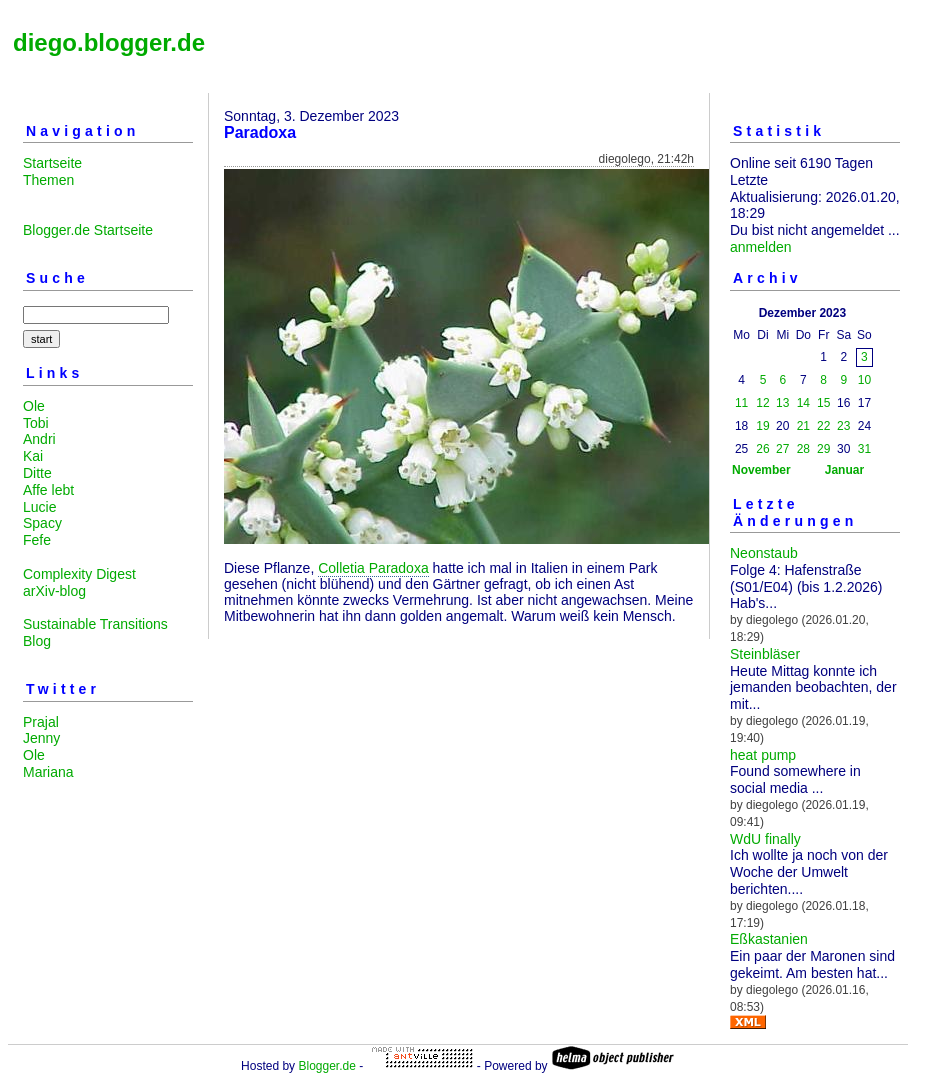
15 (823, 403)
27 (782, 449)
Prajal (41, 722)
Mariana (48, 772)
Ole (34, 406)
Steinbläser (765, 654)
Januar (844, 470)
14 (803, 403)
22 (823, 426)
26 (762, 449)
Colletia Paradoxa (373, 568)
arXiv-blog (54, 591)
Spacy (42, 523)
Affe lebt (48, 490)
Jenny (41, 738)
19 (762, 426)
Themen (48, 180)
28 (803, 449)
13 (782, 403)
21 (803, 426)
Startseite (52, 163)
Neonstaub (764, 553)
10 (864, 380)
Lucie (39, 507)
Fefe (37, 540)
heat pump (763, 755)
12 (762, 403)
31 (864, 449)
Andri (39, 439)
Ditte (37, 473)
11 (741, 403)
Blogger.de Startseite (88, 230)
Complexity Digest (79, 574)
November (761, 470)
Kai (33, 456)
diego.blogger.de (109, 42)
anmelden (761, 247)
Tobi (36, 423)
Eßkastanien (769, 939)
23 (843, 426)
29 (823, 449)
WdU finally (765, 839)
